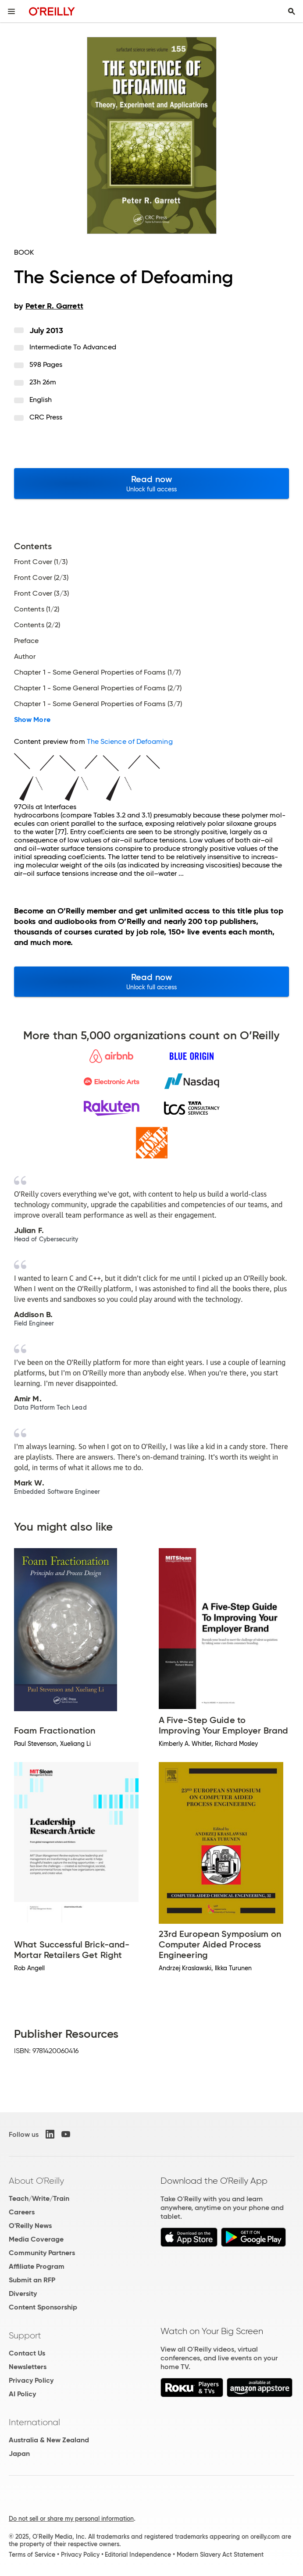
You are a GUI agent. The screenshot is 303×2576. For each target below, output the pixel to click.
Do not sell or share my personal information (71, 2519)
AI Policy (22, 2393)
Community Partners (42, 2252)
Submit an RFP (32, 2280)
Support (25, 2335)
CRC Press (46, 417)
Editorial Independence (138, 2554)
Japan (19, 2453)
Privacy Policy (31, 2380)
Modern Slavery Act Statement (220, 2554)
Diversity (23, 2293)
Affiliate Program (36, 2266)
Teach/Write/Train (39, 2198)
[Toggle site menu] (11, 11)
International (34, 2422)
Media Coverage (36, 2239)
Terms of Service (32, 2554)
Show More (32, 719)
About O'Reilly (36, 2180)
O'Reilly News (30, 2225)
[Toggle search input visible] (291, 11)
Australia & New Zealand (49, 2440)
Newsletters (27, 2366)
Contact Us (27, 2353)
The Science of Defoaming (130, 741)
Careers (22, 2212)
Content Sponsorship (43, 2307)
